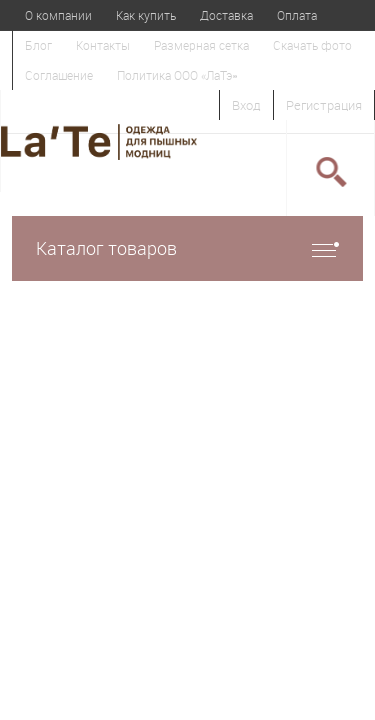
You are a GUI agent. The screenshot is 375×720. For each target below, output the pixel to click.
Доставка (226, 15)
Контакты (103, 45)
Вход (246, 105)
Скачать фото (312, 45)
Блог (38, 45)
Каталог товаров (187, 248)
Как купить (146, 15)
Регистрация (324, 105)
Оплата (297, 15)
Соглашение (59, 75)
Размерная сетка (201, 45)
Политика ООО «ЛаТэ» (177, 75)
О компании (58, 15)
